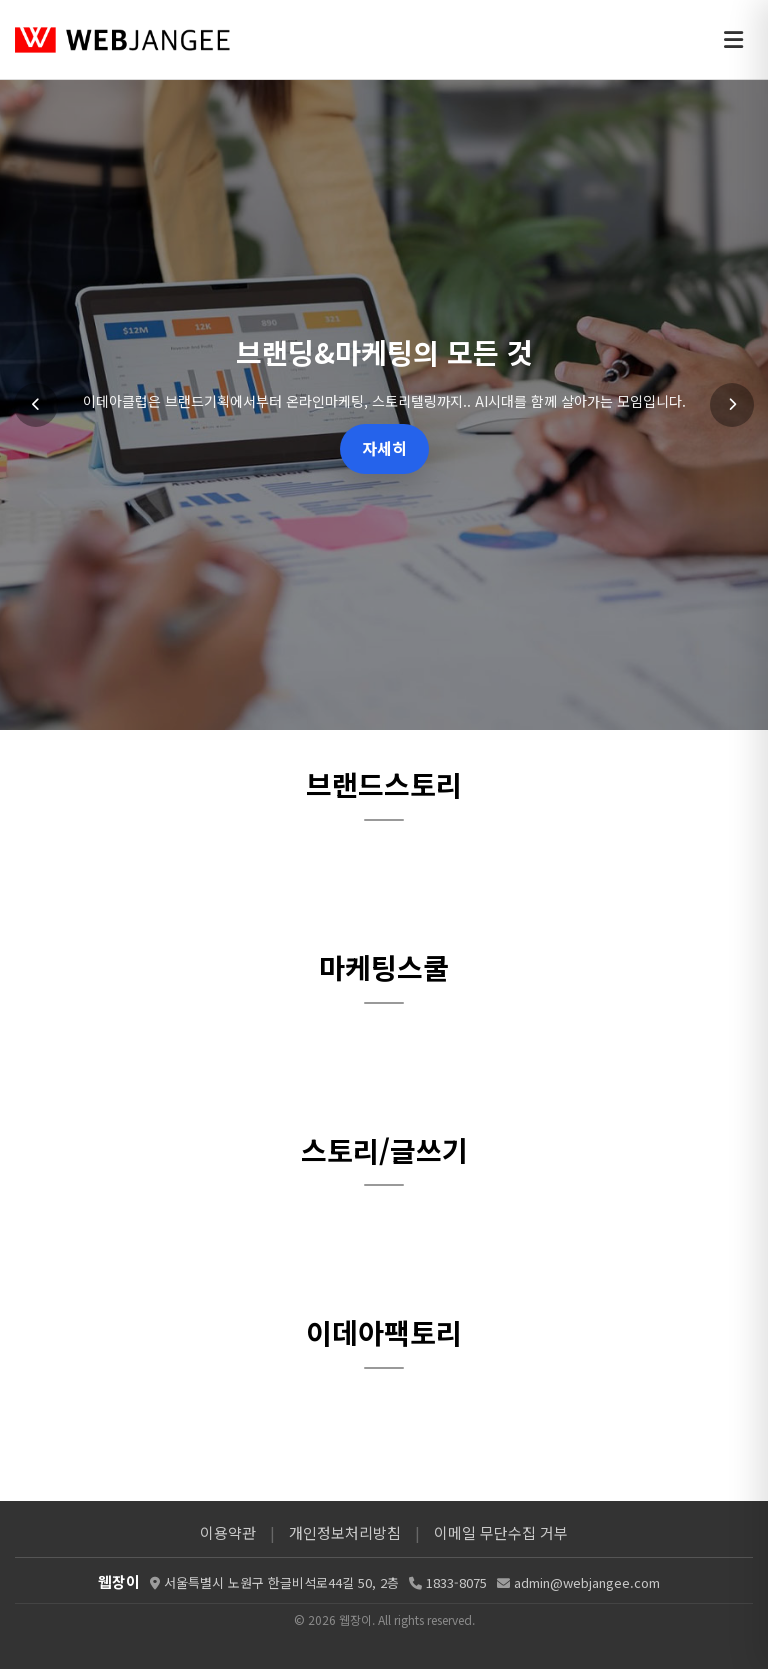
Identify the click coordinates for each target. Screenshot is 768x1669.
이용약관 (228, 1532)
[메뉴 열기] (733, 40)
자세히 (384, 448)
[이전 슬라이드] (36, 405)
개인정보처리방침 (345, 1532)
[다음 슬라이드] (732, 405)
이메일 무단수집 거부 (501, 1532)
